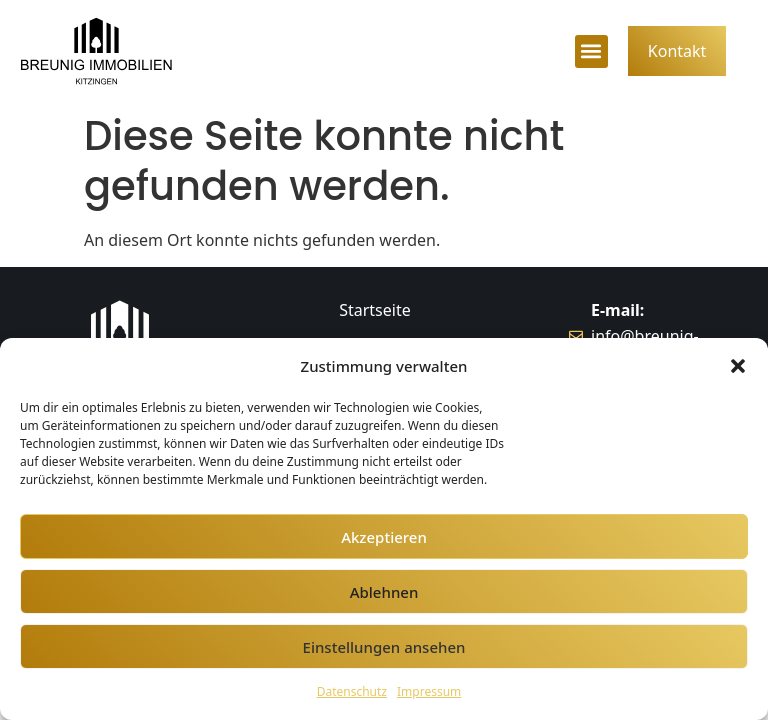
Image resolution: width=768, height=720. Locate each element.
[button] (738, 366)
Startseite (375, 310)
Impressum (429, 691)
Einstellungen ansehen (384, 647)
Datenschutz (352, 691)
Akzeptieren (384, 537)
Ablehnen (384, 592)
